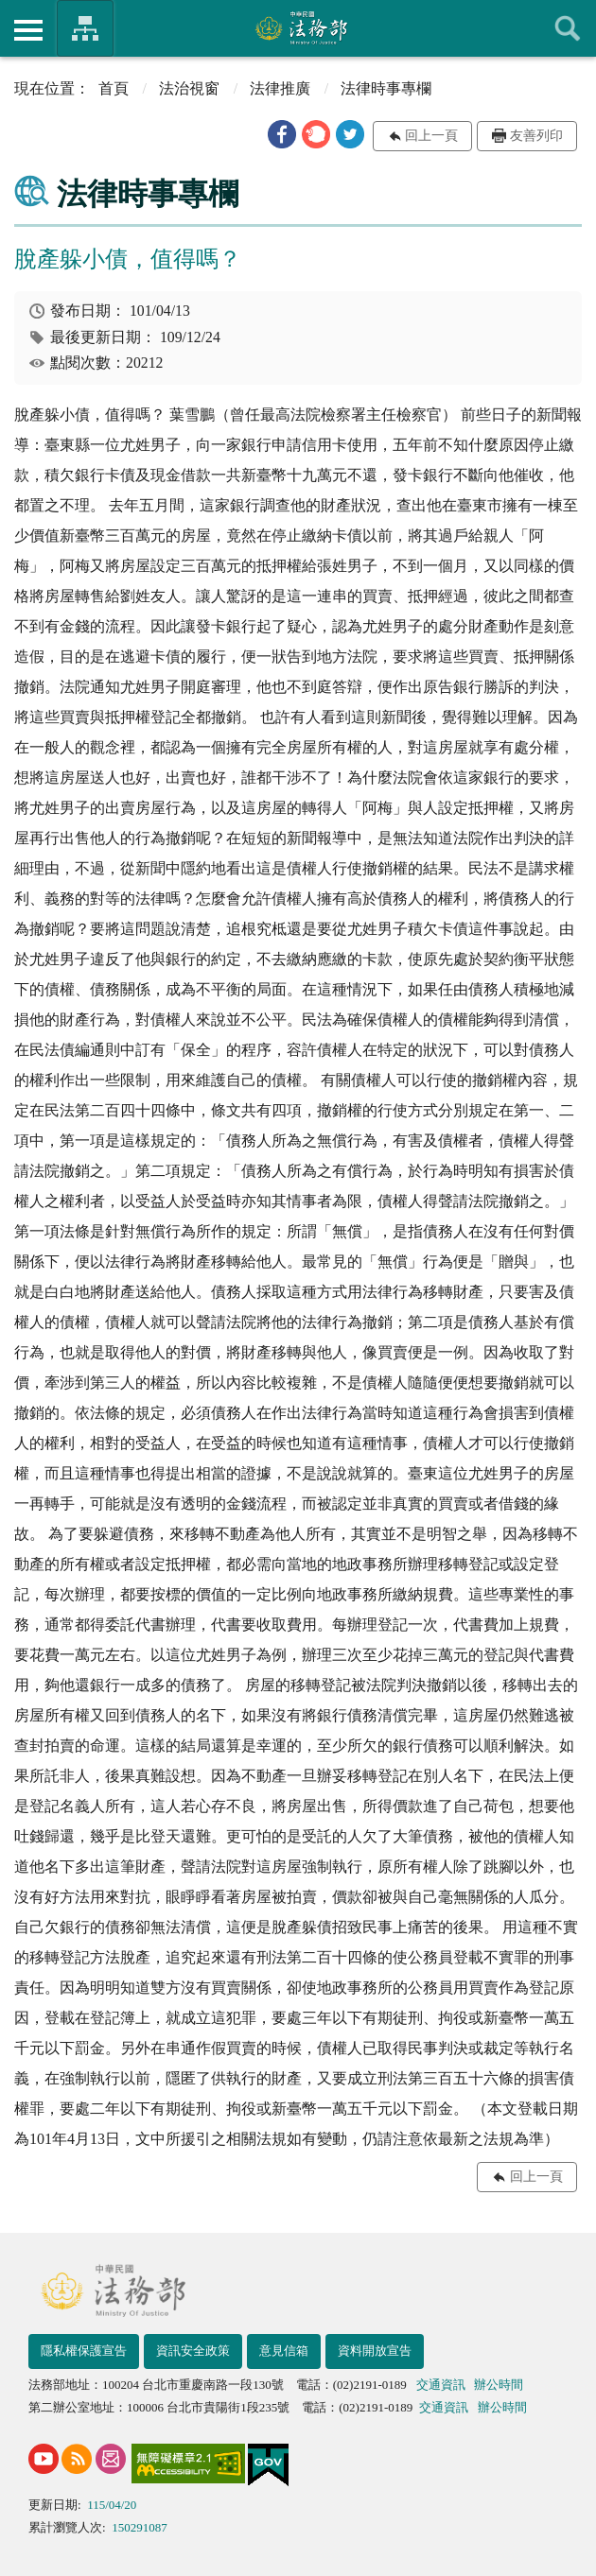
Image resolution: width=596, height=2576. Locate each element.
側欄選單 (28, 30)
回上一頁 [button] (431, 136)
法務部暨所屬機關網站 (85, 28)
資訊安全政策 (193, 2350)
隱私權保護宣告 (84, 2350)
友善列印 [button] (536, 136)
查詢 (567, 28)
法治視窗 (189, 88)
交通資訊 (440, 2384)
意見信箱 (283, 2350)
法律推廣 (280, 88)
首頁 (113, 88)
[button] (282, 134)
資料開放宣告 (375, 2350)
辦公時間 (498, 2384)
